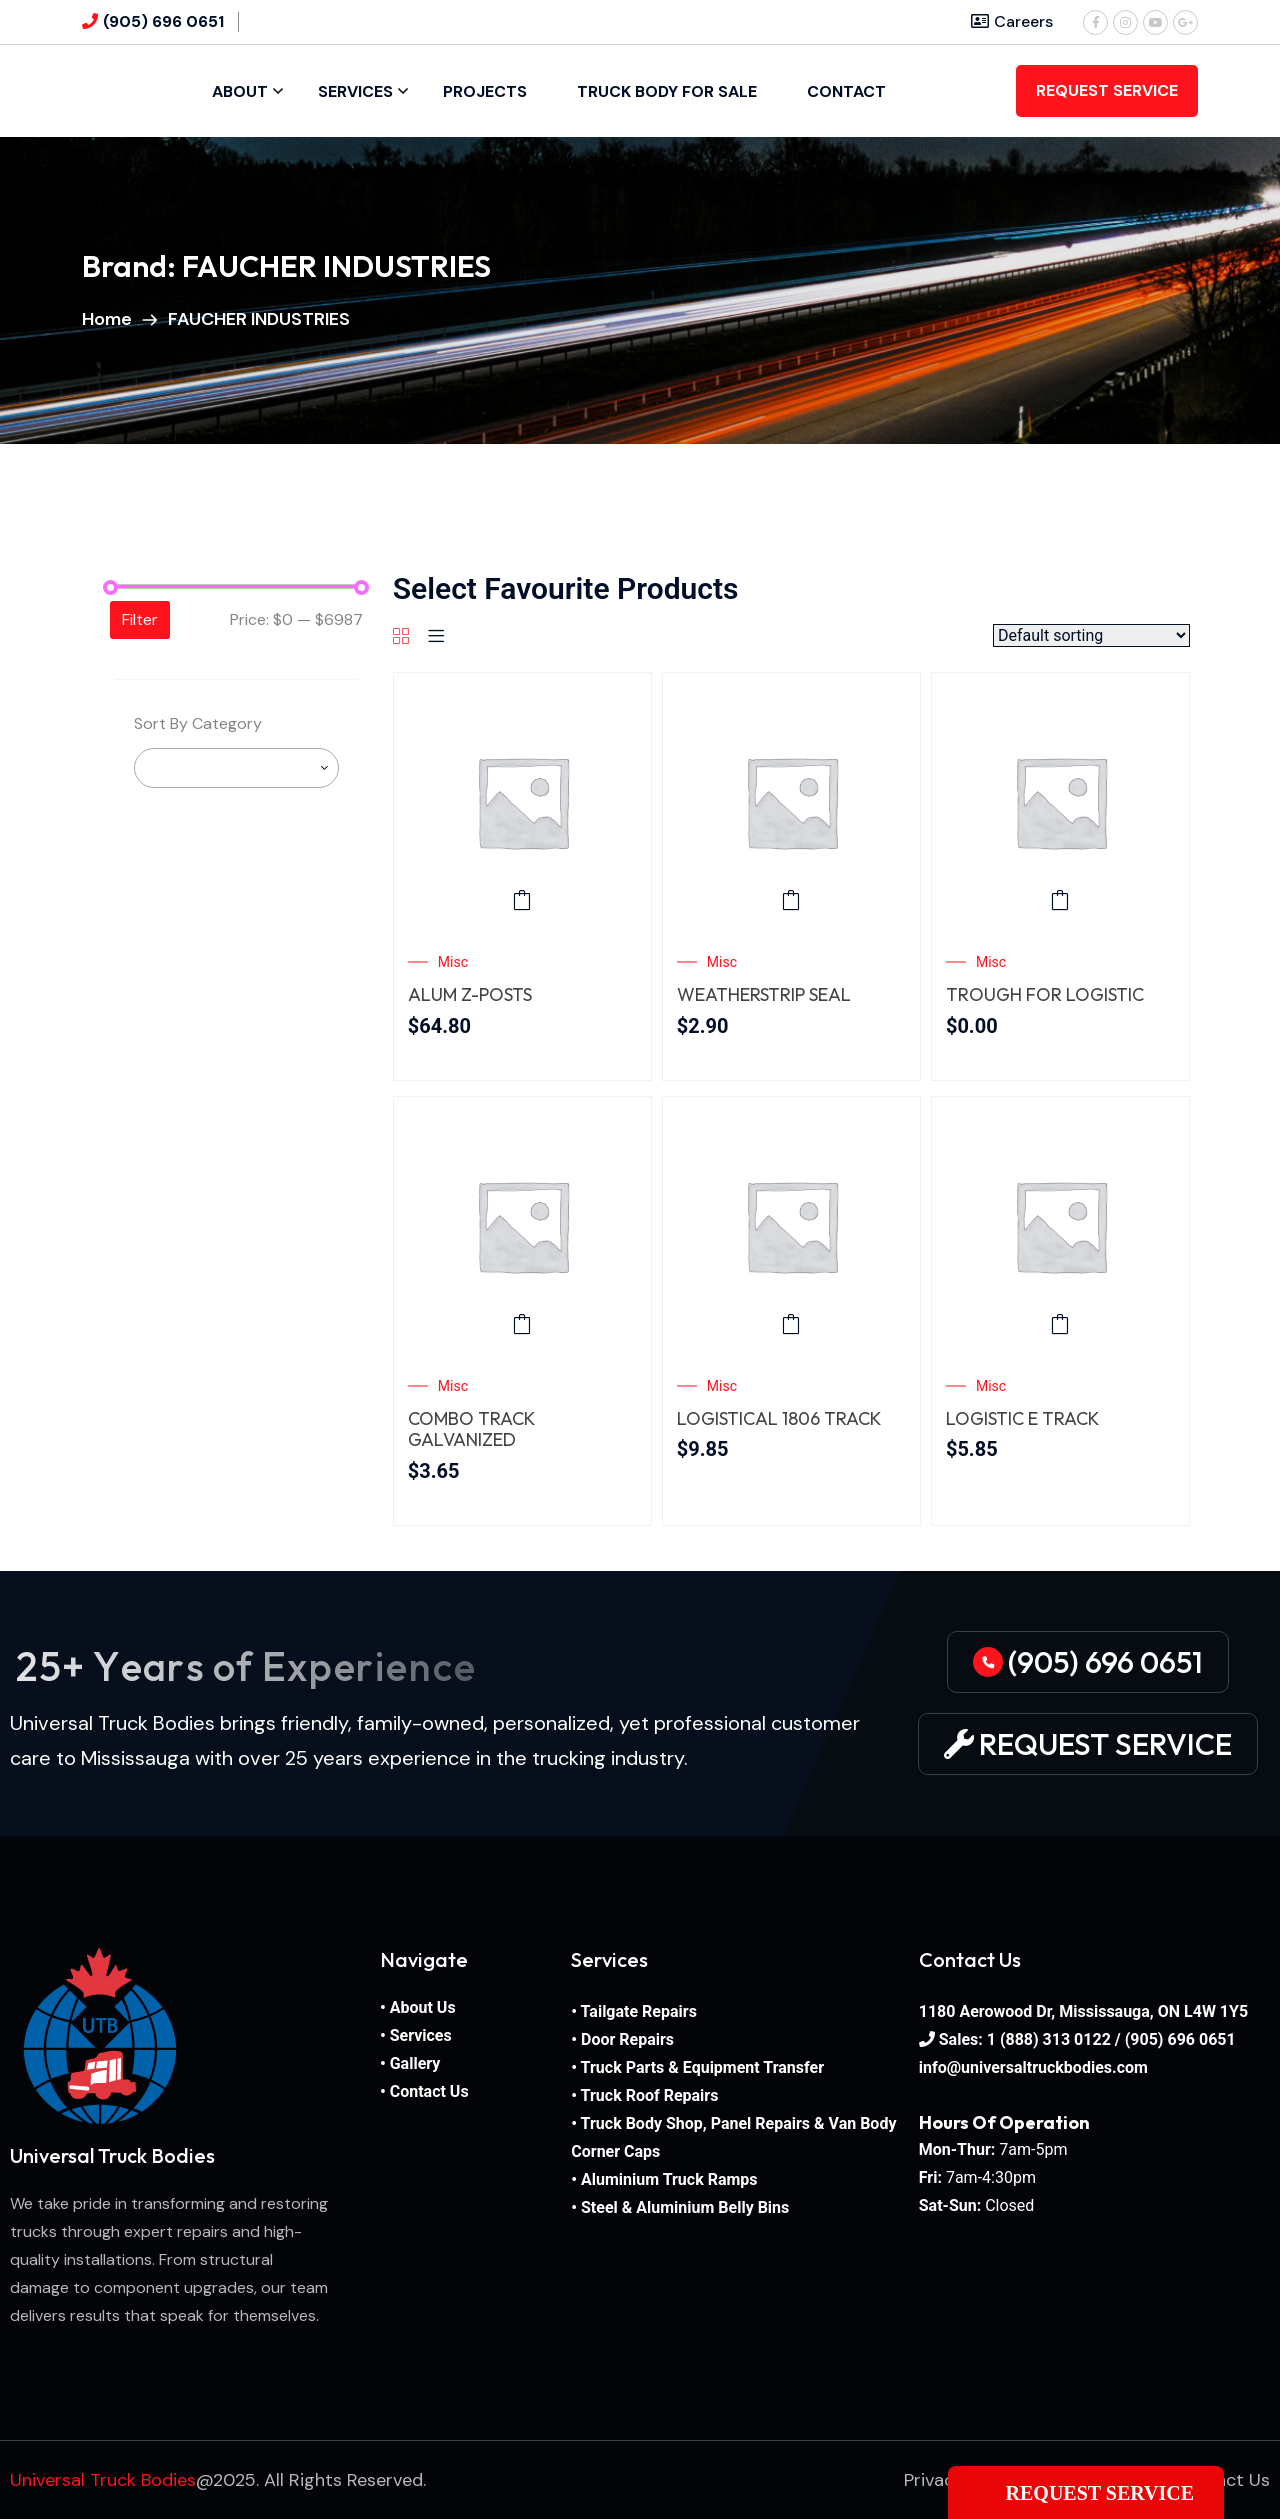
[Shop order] (1091, 635)
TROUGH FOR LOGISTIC (1045, 995)
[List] (436, 638)
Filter (140, 619)
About (240, 91)
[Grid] (401, 638)
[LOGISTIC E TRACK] (1060, 1225)
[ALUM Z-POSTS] (522, 801)
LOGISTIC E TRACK (1022, 1419)
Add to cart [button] (522, 900)
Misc (453, 962)
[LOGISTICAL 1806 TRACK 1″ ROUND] (791, 1225)
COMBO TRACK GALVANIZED (471, 1429)
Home (111, 319)
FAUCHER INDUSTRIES (259, 319)
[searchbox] (326, 768)
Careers (1012, 21)
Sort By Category (198, 723)
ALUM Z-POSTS (470, 995)
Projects (485, 91)
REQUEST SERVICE (1107, 90)
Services (355, 91)
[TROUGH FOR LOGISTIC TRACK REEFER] (1060, 801)
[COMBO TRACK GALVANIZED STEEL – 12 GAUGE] (522, 1225)
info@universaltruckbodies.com (1033, 2067)
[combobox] (236, 768)
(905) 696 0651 (163, 21)
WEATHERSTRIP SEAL (764, 995)
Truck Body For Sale (667, 91)
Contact (846, 91)
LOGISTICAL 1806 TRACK (779, 1419)
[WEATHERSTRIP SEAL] (791, 801)
